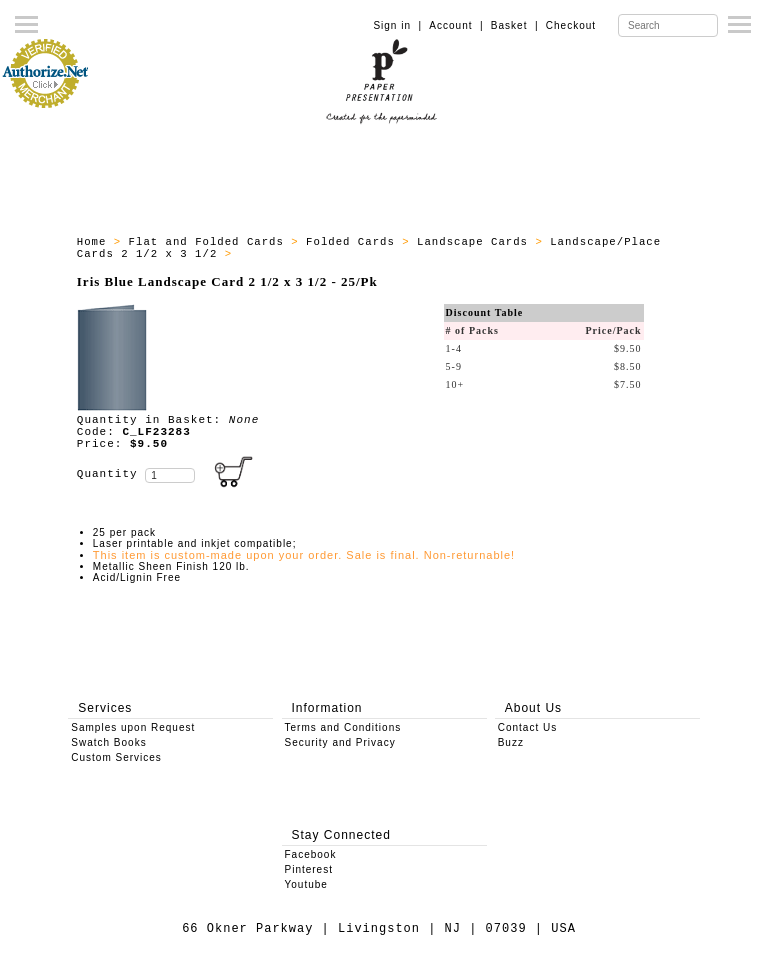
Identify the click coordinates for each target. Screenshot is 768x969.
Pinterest (309, 869)
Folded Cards (354, 242)
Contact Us (527, 727)
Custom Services (116, 757)
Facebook (311, 854)
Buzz (511, 742)
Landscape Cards (476, 242)
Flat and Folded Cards (210, 242)
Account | (456, 25)
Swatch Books (108, 742)
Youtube (306, 884)
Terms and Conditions (343, 727)
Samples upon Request (133, 727)
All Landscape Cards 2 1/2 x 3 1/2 (362, 254)
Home (95, 242)
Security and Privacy (340, 742)
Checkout (571, 25)
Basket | (515, 25)
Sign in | (397, 25)
